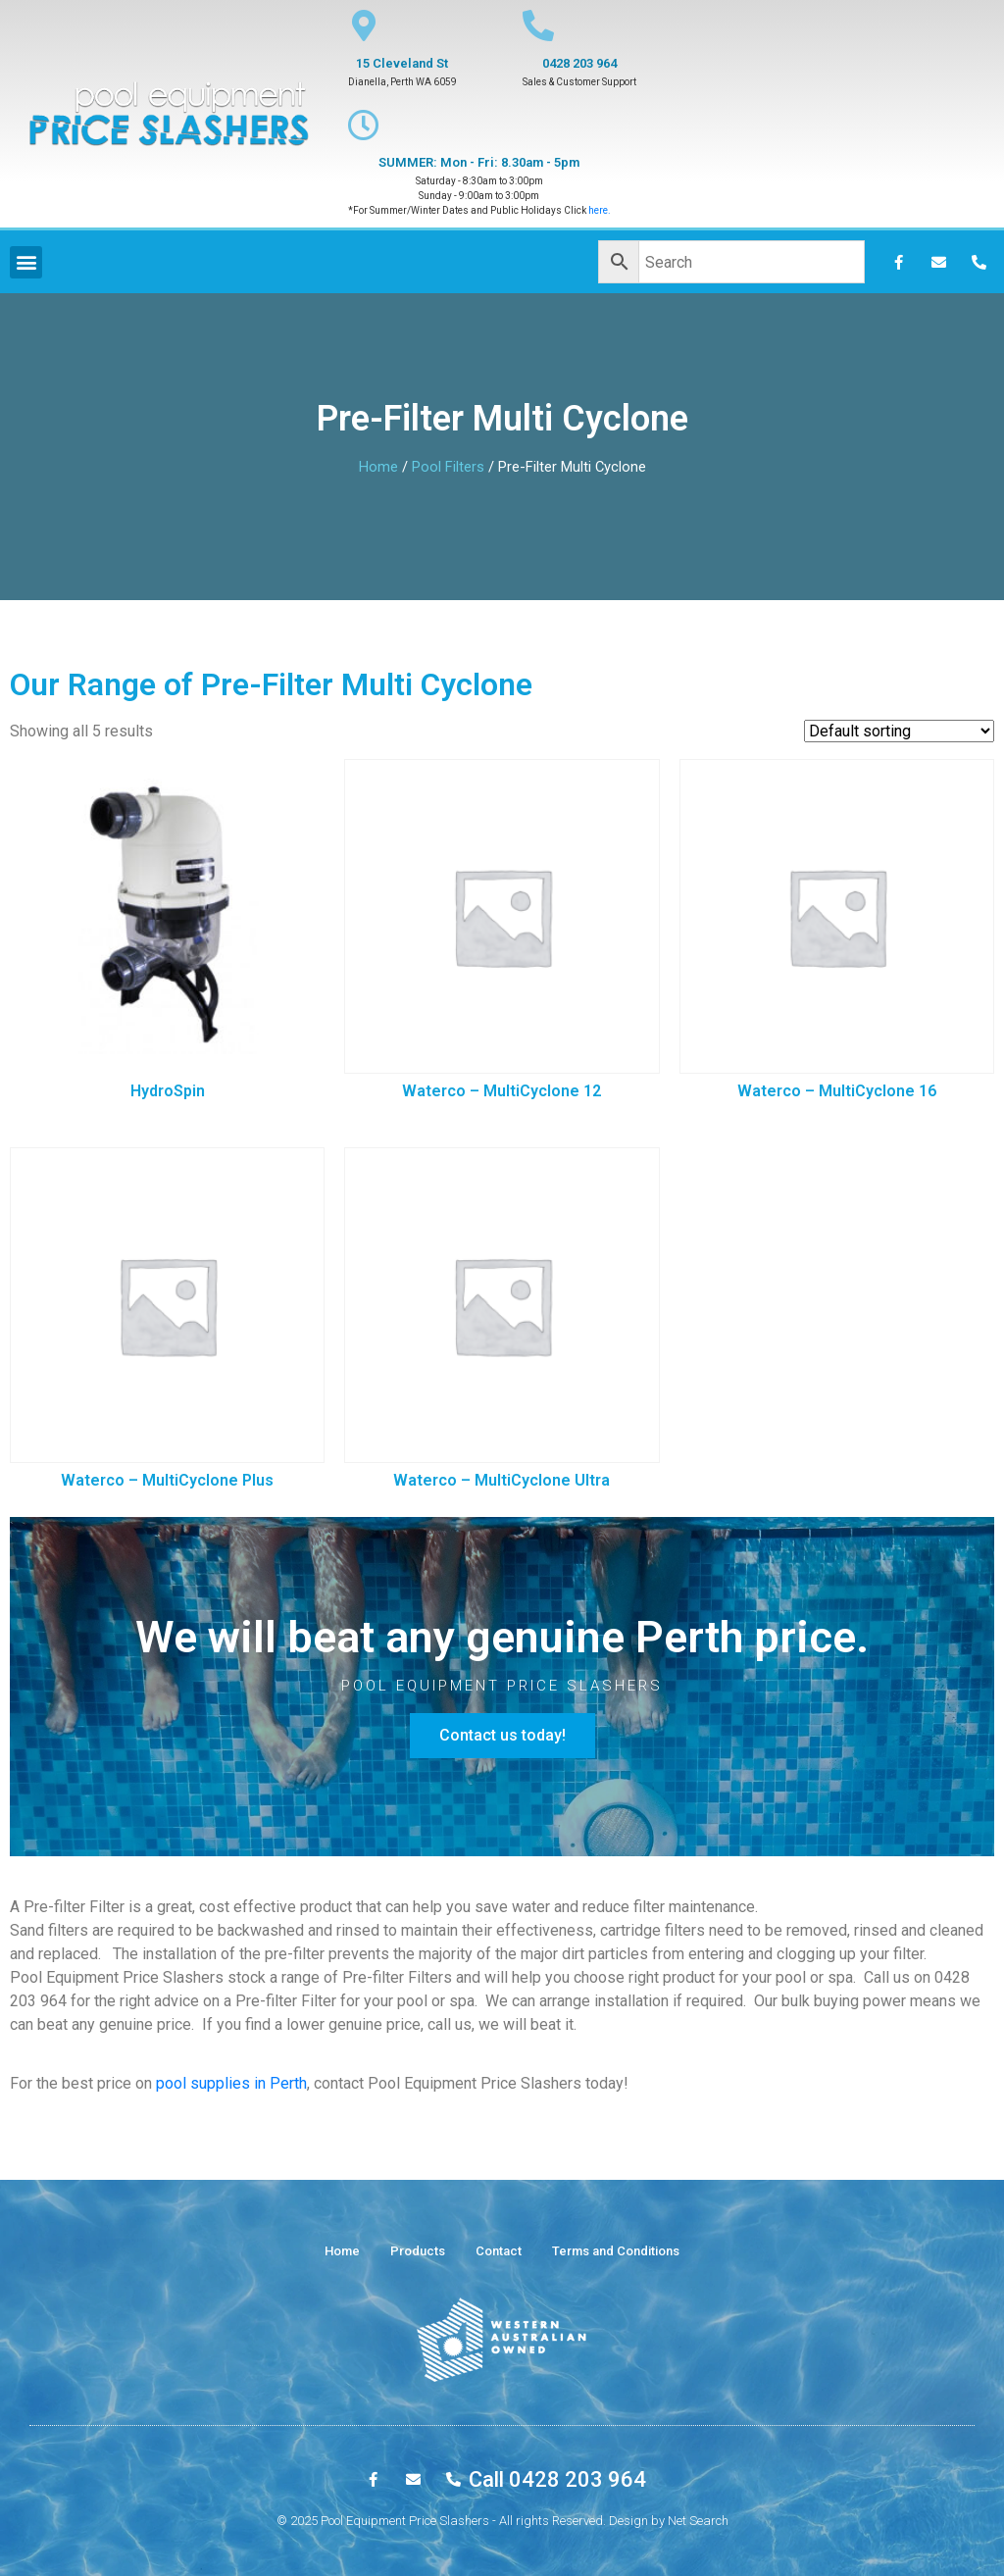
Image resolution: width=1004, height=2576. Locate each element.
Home (378, 467)
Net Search (698, 2520)
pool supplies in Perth (231, 2083)
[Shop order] (899, 731)
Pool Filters (448, 467)
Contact (499, 2251)
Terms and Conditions (615, 2251)
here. (599, 210)
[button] (502, 1735)
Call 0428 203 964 (557, 2479)
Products (417, 2251)
